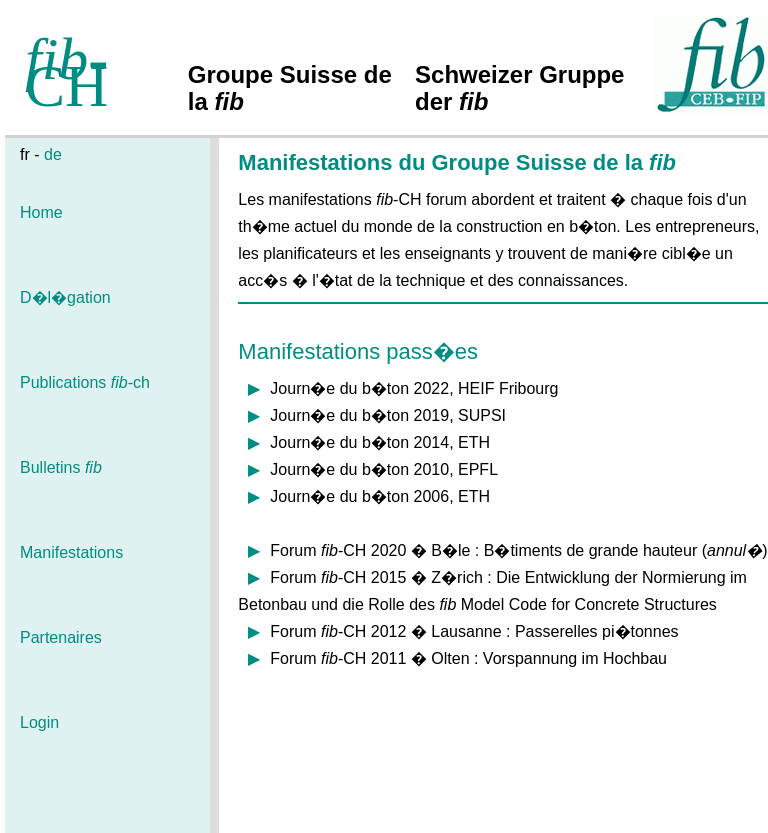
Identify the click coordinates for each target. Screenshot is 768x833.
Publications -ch (85, 382)
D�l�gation (65, 297)
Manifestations (71, 552)
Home (41, 212)
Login (39, 722)
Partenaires (61, 637)
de (53, 154)
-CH (66, 72)
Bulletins (61, 467)
